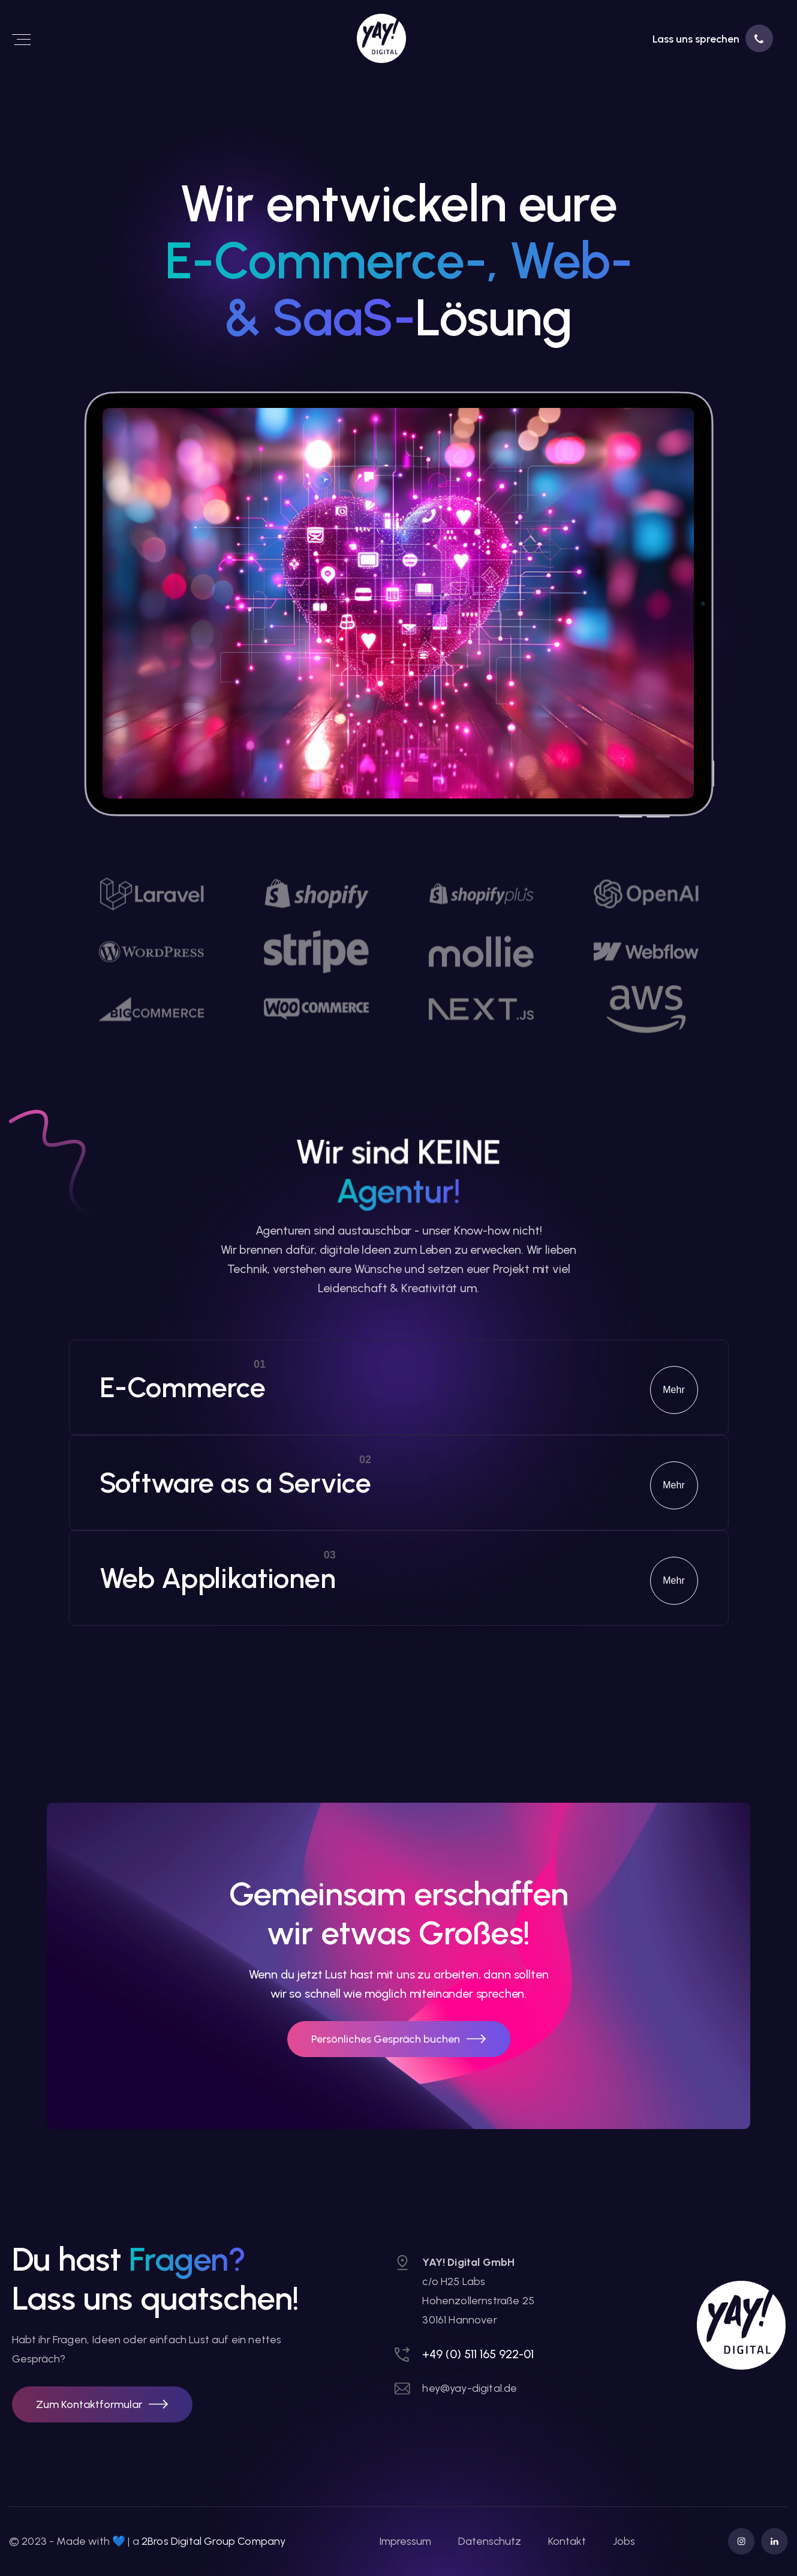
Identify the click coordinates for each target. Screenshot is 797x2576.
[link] (334, 38)
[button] (102, 2404)
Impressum (405, 2541)
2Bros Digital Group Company (213, 2541)
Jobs (624, 2541)
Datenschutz (489, 2541)
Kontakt (567, 2541)
